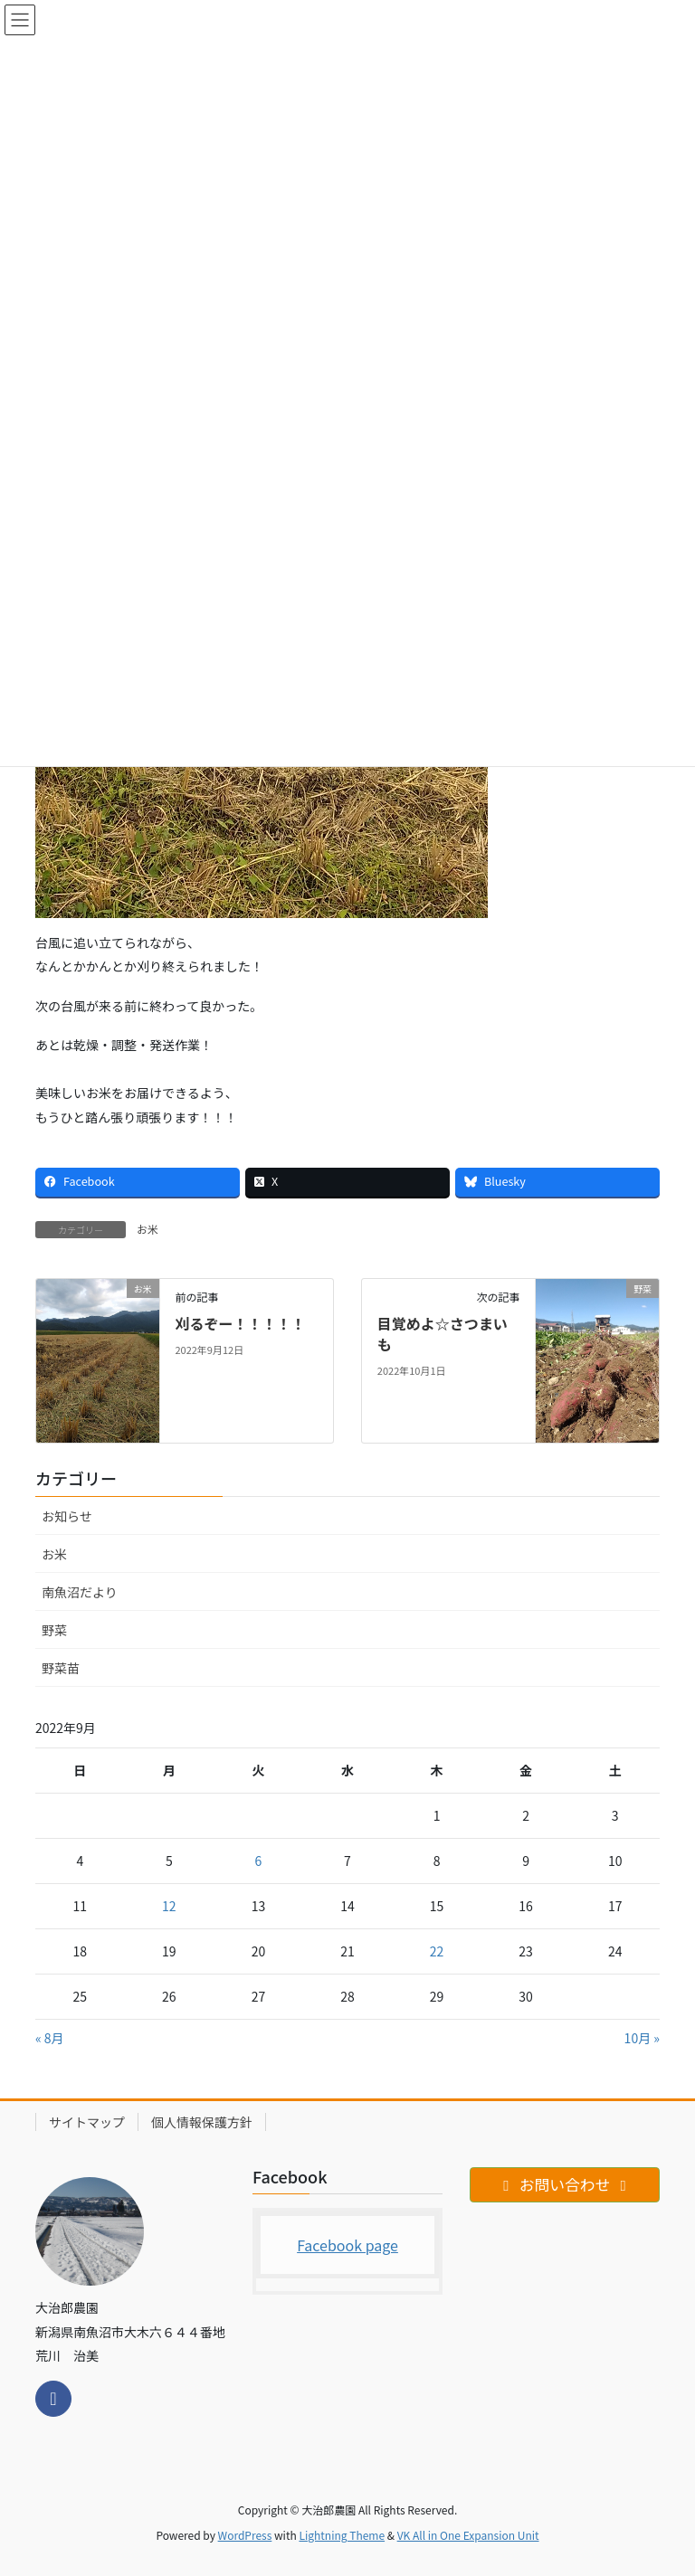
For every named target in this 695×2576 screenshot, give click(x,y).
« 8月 (49, 2038)
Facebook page (347, 2245)
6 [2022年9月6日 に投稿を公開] (258, 1861)
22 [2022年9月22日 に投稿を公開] (437, 1951)
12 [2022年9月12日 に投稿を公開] (169, 1906)
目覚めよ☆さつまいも (442, 1333)
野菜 (54, 1630)
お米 (147, 1228)
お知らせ (67, 1516)
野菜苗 (61, 1668)
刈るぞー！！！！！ (240, 1323)
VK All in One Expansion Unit (468, 2535)
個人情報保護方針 (201, 2122)
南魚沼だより (80, 1592)
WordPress (245, 2535)
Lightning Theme (342, 2535)
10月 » (642, 2038)
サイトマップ (87, 2122)
